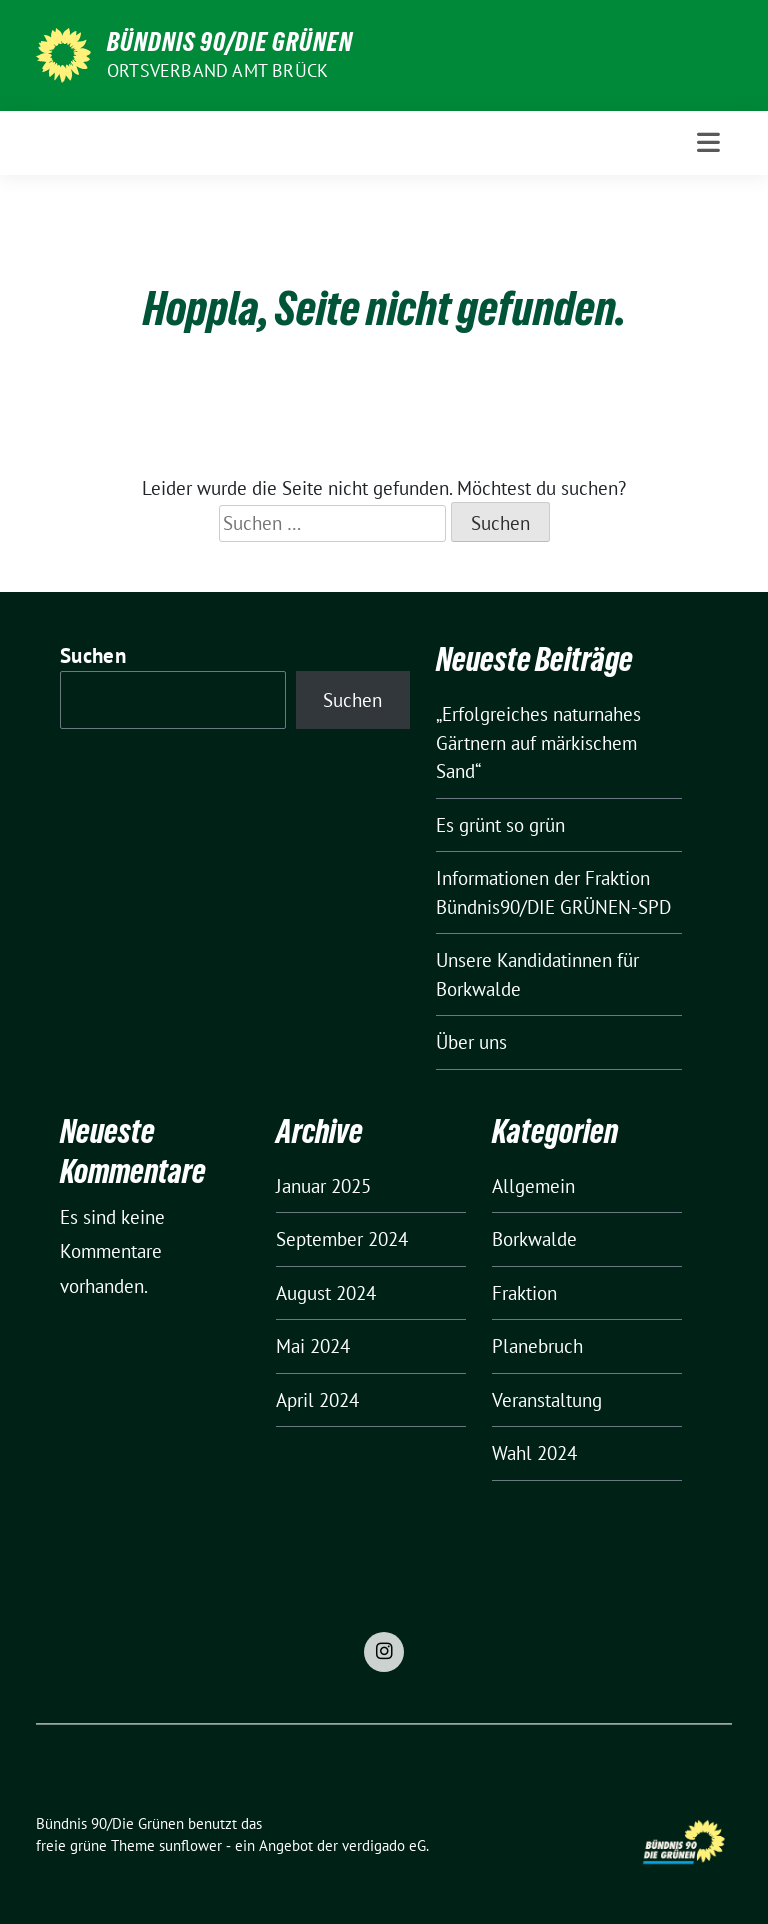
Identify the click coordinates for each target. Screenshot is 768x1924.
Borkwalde (534, 1239)
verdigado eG (384, 1845)
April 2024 (317, 1400)
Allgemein (533, 1186)
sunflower (190, 1845)
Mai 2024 (313, 1346)
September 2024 (342, 1239)
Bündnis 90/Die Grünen (230, 42)
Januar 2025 (323, 1186)
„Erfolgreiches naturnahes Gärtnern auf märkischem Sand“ (538, 742)
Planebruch (537, 1346)
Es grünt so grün (500, 825)
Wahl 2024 (534, 1453)
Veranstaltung (547, 1400)
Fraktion (524, 1293)
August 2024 (326, 1293)
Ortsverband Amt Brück (217, 70)
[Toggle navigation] (708, 142)
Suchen (93, 655)
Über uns (471, 1042)
